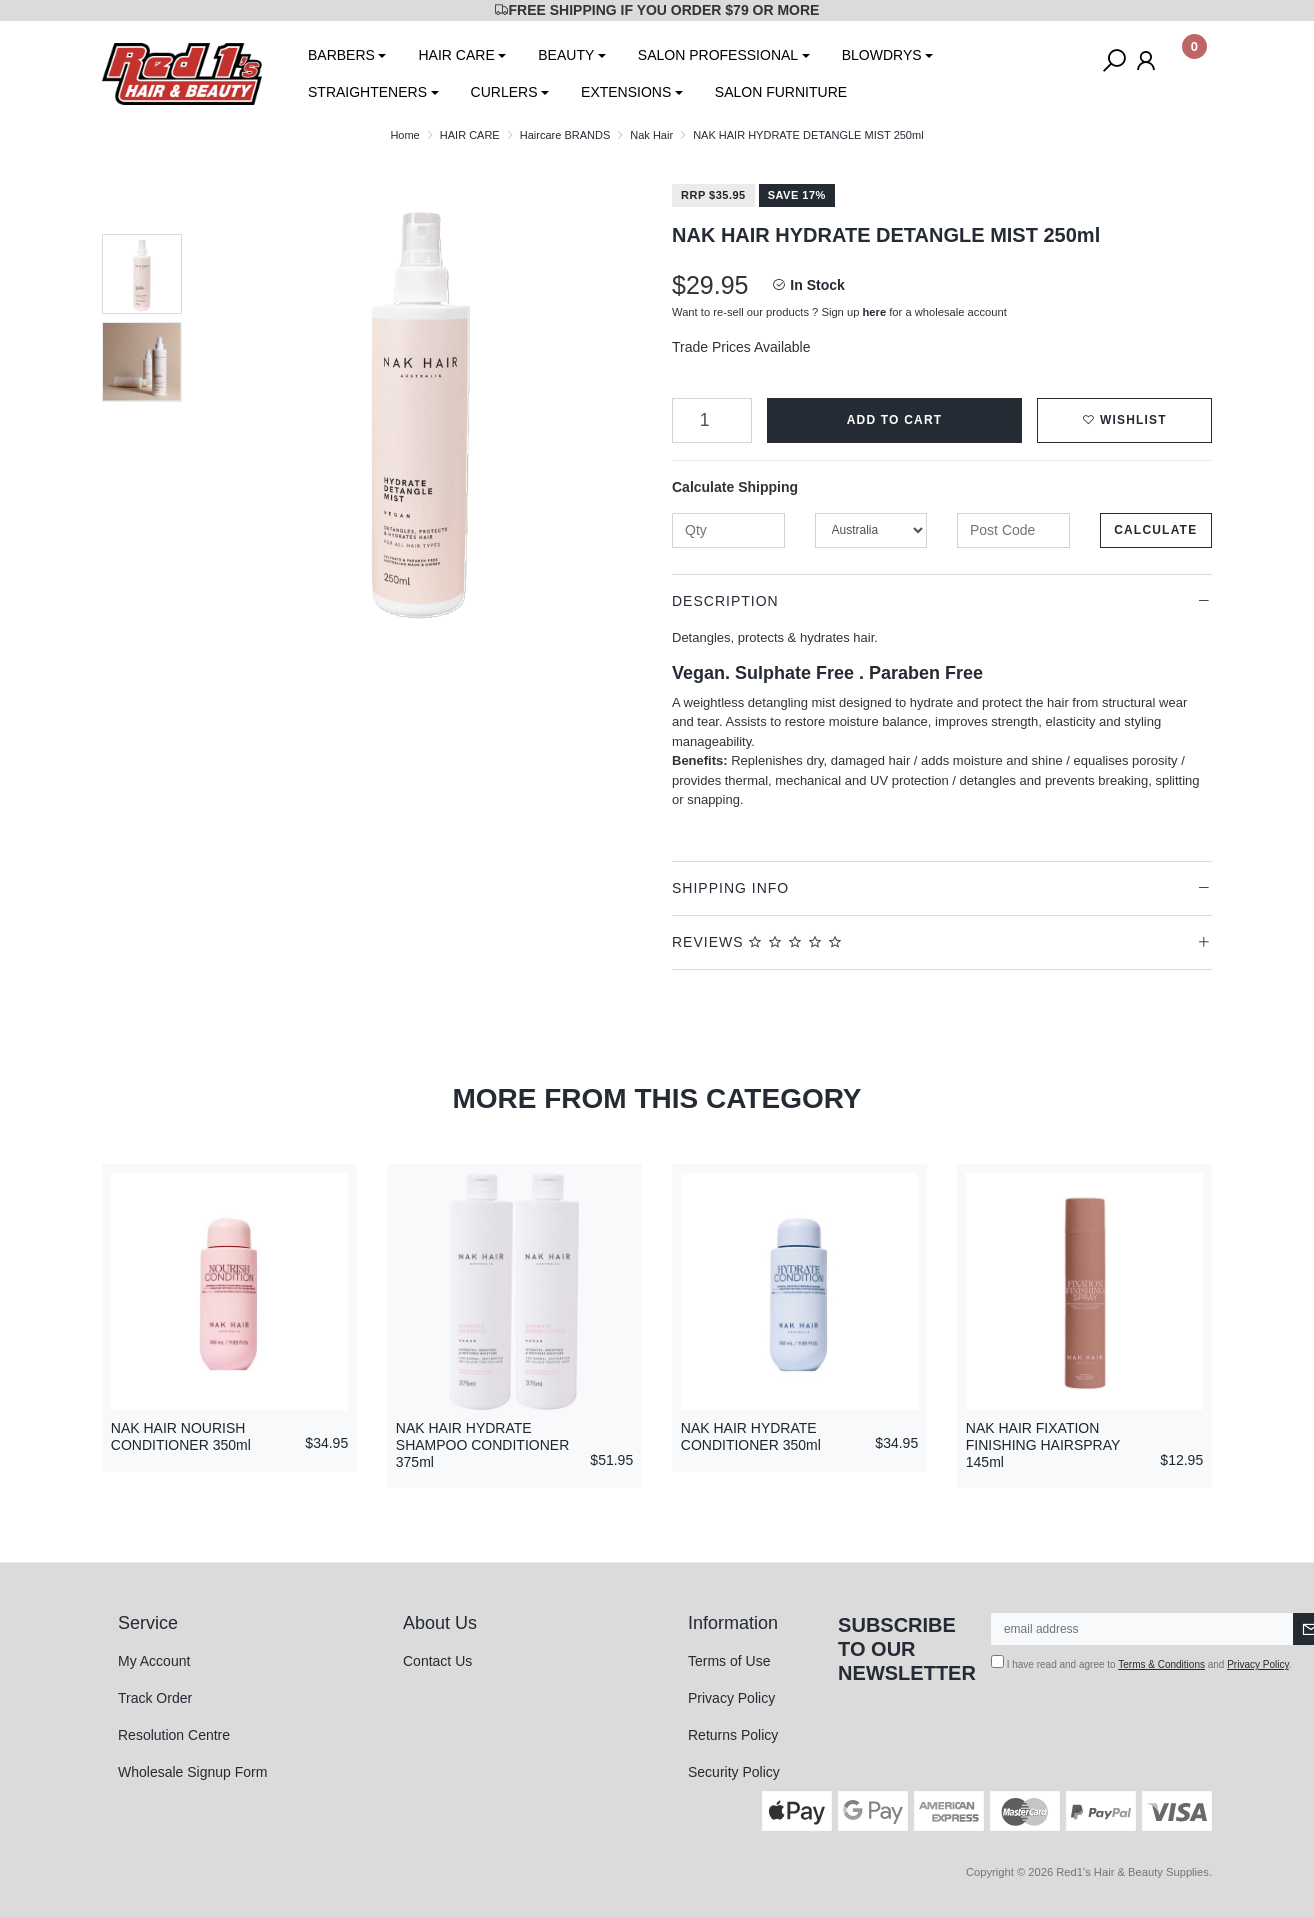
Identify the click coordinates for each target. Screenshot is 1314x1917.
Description (725, 601)
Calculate (1155, 530)
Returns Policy (733, 1735)
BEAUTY (566, 55)
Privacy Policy (731, 1698)
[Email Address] (1142, 1629)
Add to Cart (895, 420)
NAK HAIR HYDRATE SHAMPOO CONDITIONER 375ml (482, 1445)
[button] (1124, 420)
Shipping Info (730, 888)
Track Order (155, 1698)
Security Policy (734, 1772)
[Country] (871, 530)
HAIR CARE (456, 55)
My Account (154, 1661)
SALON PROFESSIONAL (718, 55)
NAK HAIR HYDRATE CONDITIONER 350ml (751, 1436)
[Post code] (1013, 530)
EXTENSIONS (626, 92)
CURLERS (504, 92)
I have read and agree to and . (1141, 1662)
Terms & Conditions (1161, 1664)
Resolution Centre (174, 1735)
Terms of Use (729, 1661)
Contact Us (437, 1661)
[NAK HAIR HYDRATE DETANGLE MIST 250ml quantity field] (712, 420)
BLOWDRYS (882, 55)
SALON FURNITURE (781, 92)
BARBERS (341, 55)
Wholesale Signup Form (192, 1772)
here (875, 312)
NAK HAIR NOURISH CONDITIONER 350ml (181, 1436)
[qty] (728, 530)
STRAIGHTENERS (367, 92)
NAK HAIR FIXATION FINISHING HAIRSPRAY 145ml (1043, 1445)
